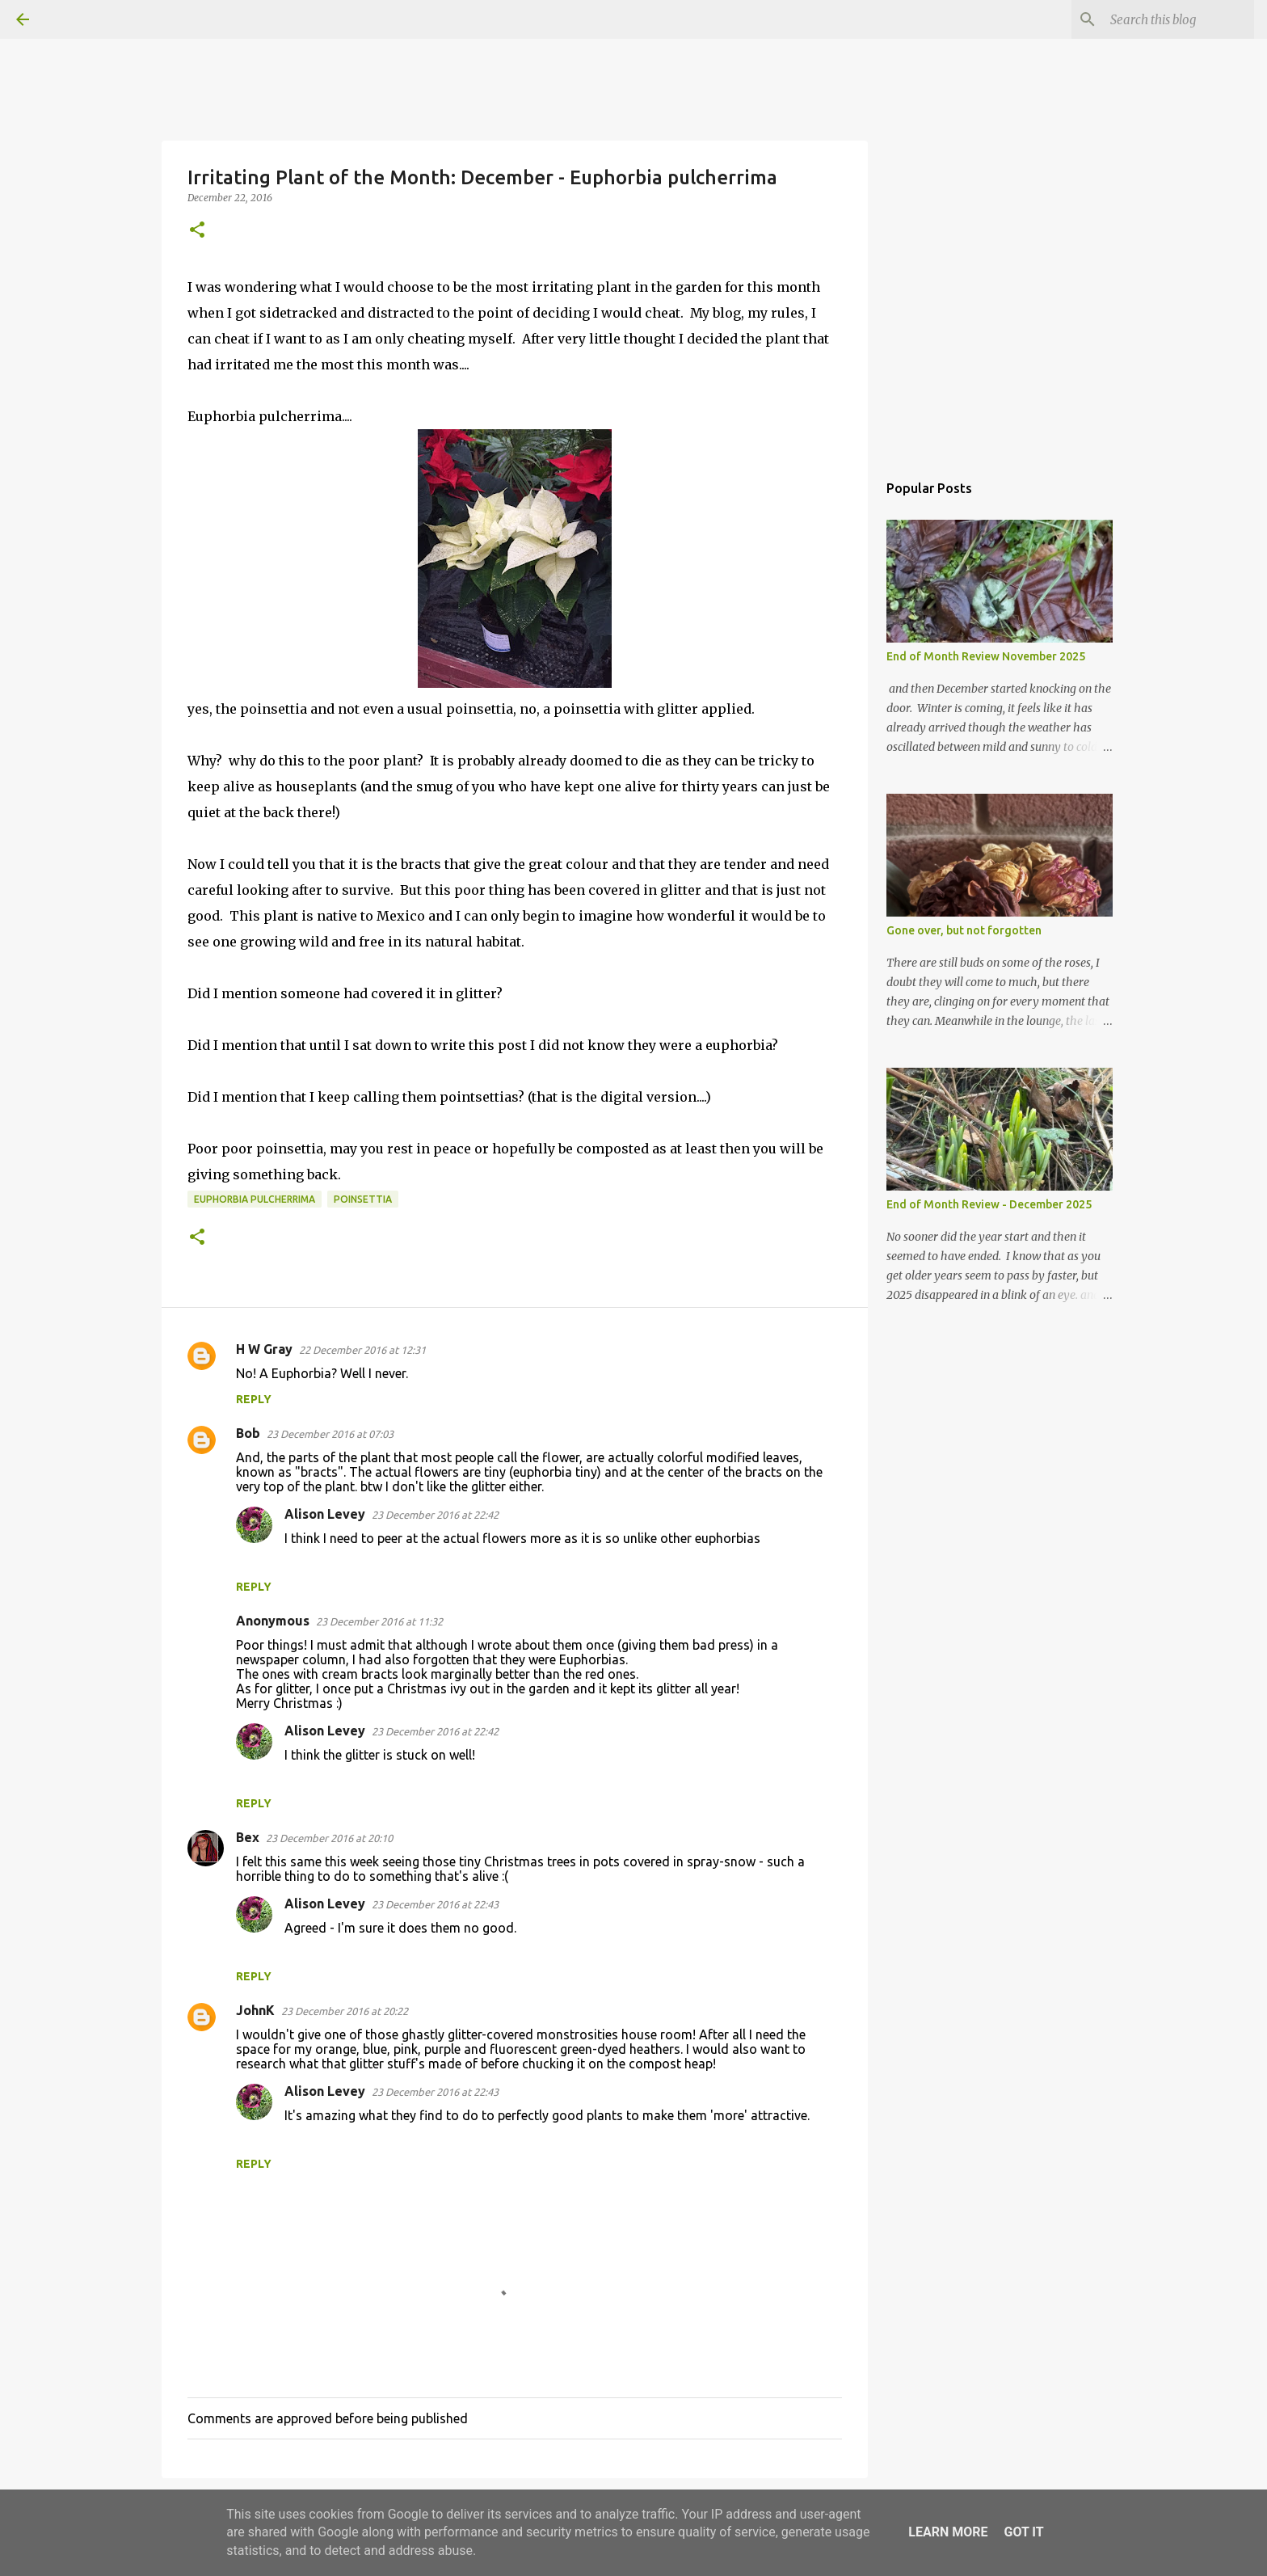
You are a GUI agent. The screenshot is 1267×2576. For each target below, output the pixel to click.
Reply (254, 1399)
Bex (247, 1837)
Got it (1023, 2532)
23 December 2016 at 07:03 (330, 1434)
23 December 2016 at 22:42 (435, 1514)
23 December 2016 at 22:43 (435, 1904)
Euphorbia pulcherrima (254, 1199)
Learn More (947, 2532)
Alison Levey (324, 1514)
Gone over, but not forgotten (964, 930)
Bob (248, 1433)
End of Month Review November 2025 (985, 656)
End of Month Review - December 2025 (989, 1204)
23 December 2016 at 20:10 (329, 1838)
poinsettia (363, 1199)
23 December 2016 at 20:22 (344, 2011)
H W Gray (264, 1349)
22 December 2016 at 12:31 (362, 1349)
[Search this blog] (1169, 19)
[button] (197, 231)
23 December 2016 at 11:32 (379, 1621)
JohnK (255, 2010)
